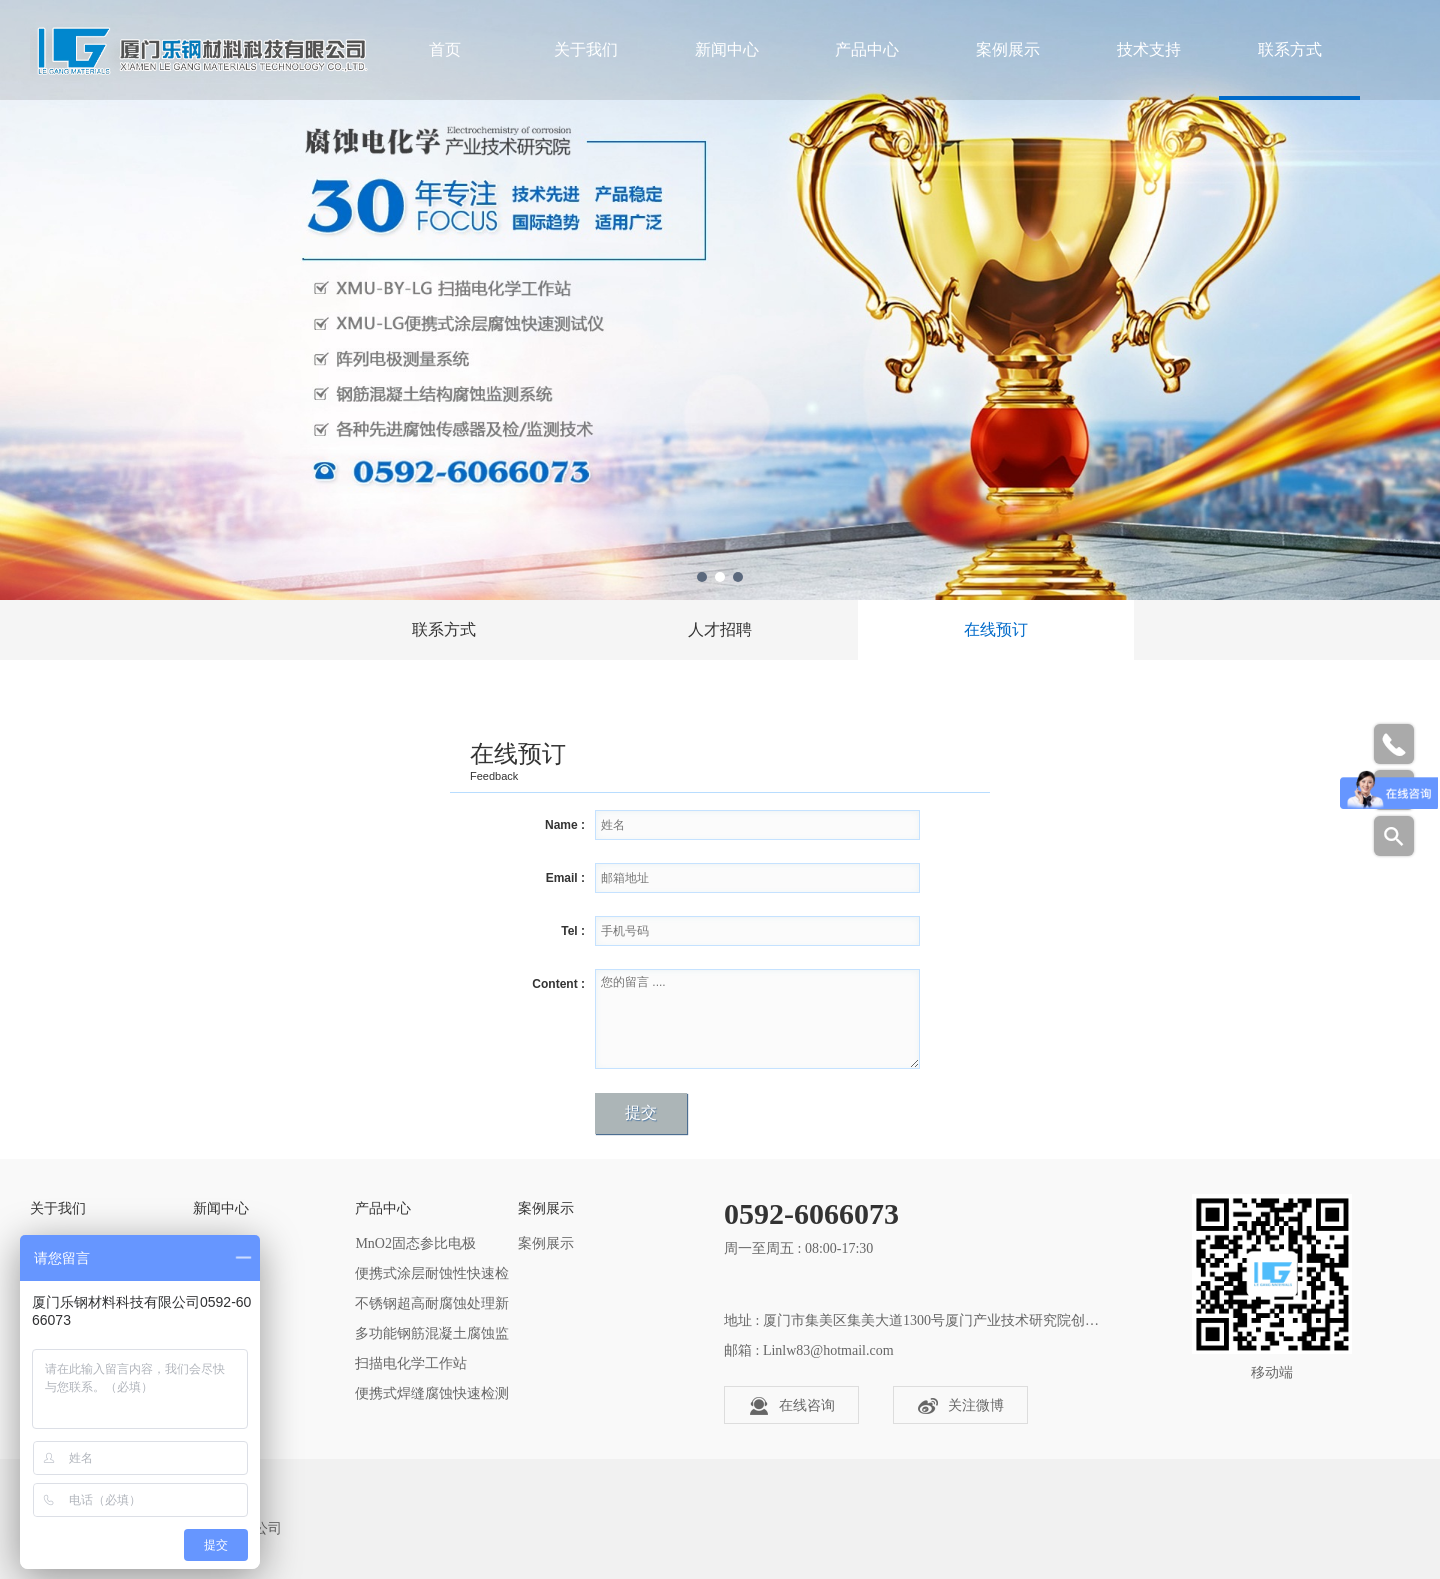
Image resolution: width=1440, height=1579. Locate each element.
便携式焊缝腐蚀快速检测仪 (432, 1397)
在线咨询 (792, 1406)
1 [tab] (702, 577)
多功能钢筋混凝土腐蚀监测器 (432, 1337)
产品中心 (867, 49)
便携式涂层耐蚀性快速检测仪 (432, 1277)
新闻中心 (727, 49)
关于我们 (586, 49)
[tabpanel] (720, 300)
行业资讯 (221, 1273)
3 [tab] (738, 577)
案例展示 (1008, 49)
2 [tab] (720, 577)
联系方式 (1290, 49)
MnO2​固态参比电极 (415, 1243)
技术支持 (1149, 49)
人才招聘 (720, 629)
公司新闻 (221, 1243)
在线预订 (996, 629)
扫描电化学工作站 (411, 1363)
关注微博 (961, 1406)
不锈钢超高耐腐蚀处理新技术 (432, 1307)
